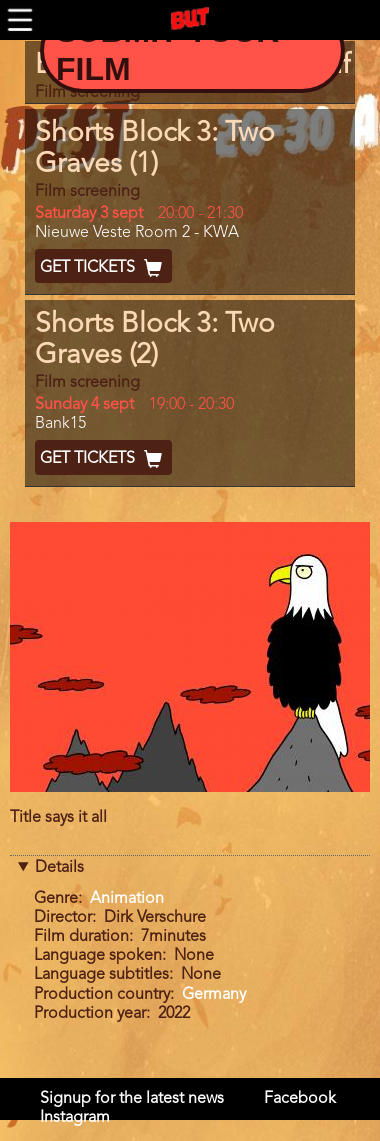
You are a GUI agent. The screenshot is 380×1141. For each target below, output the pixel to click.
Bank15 (60, 424)
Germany (214, 995)
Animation (127, 899)
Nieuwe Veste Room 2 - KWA (137, 233)
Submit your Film (167, 50)
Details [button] (59, 868)
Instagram (75, 1118)
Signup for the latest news (132, 1099)
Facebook (300, 1099)
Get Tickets (103, 268)
